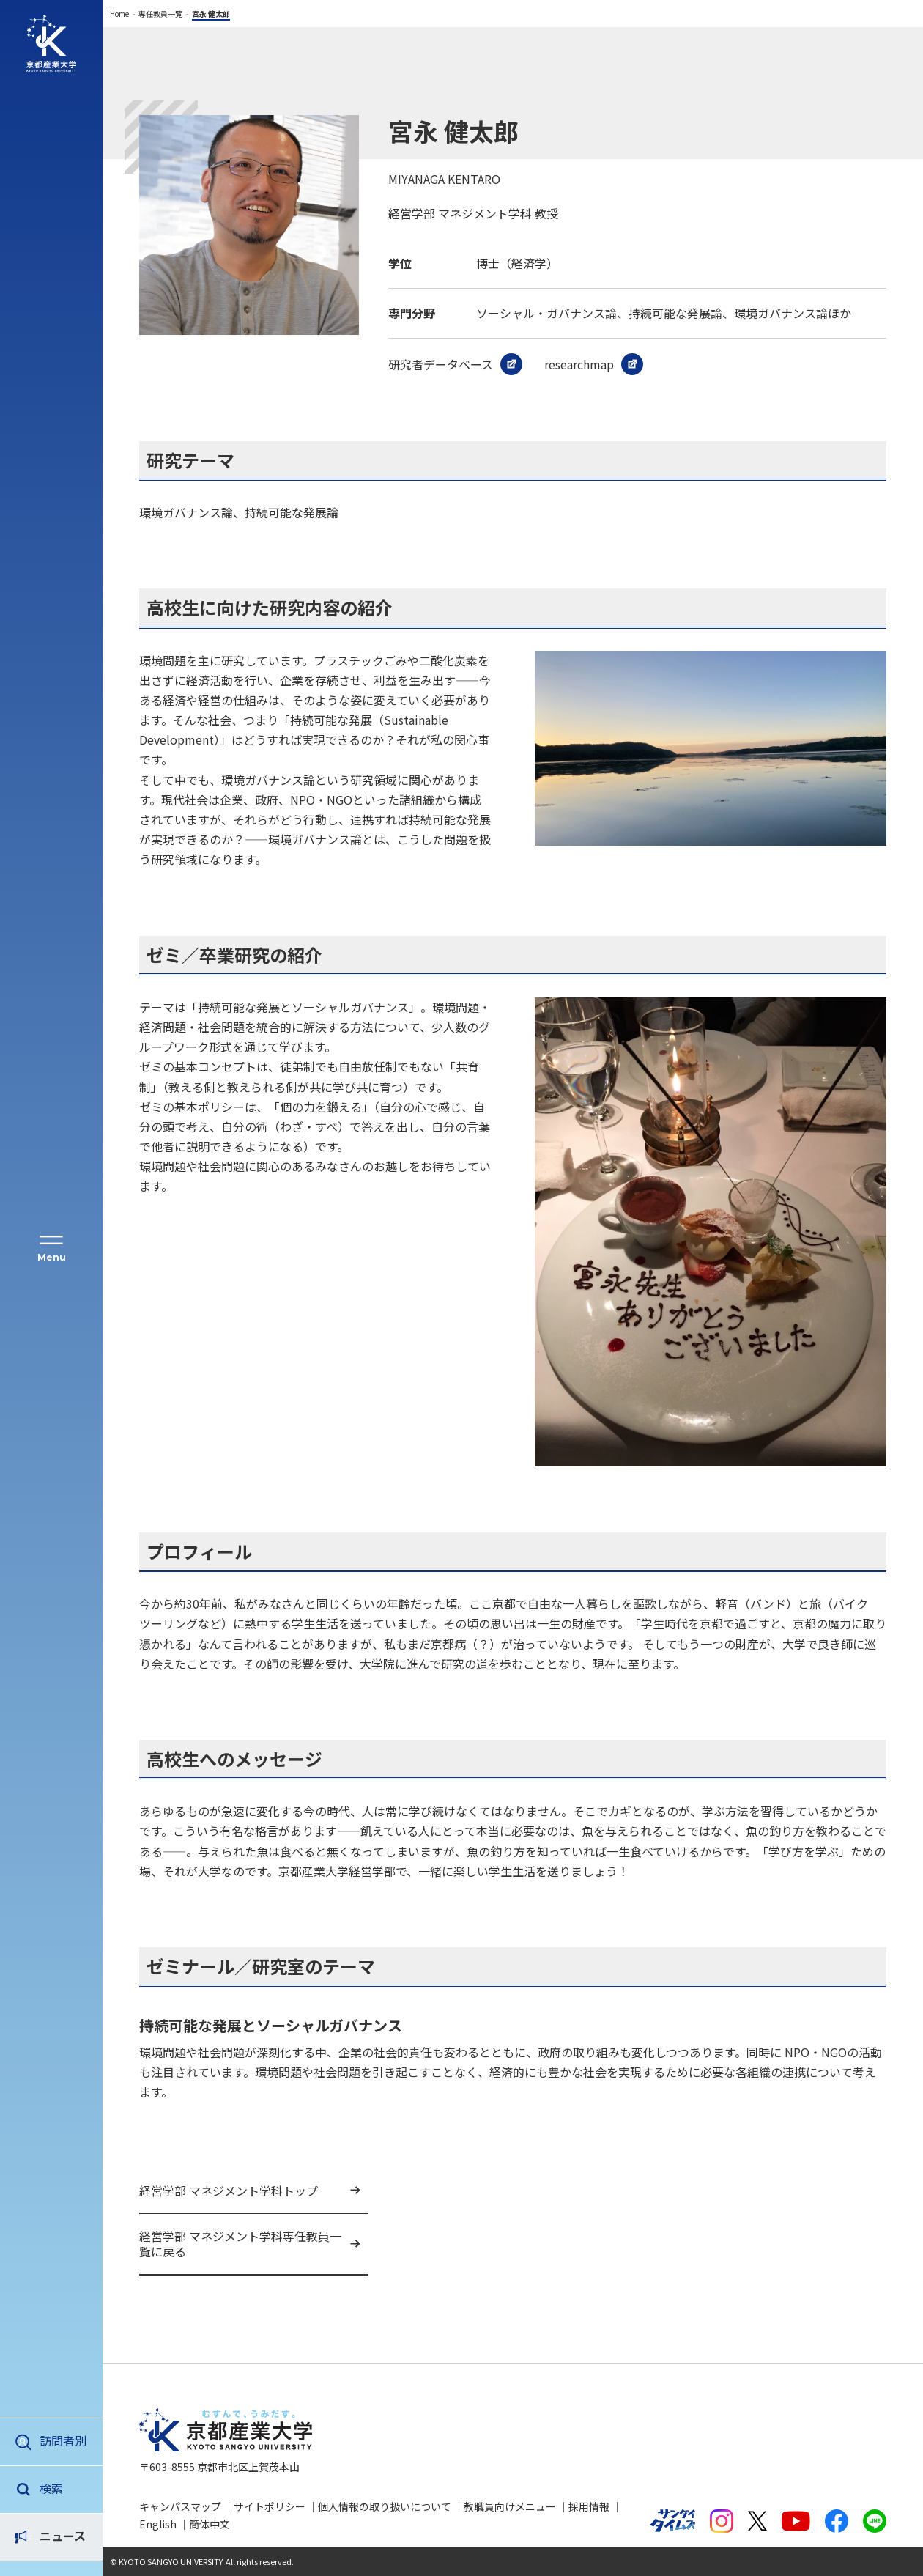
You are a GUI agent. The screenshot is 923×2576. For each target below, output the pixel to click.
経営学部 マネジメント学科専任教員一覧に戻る (240, 2243)
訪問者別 (63, 2440)
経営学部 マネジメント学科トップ (228, 2190)
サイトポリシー (269, 2506)
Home (119, 13)
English (158, 2524)
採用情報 (588, 2506)
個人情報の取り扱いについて (384, 2506)
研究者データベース (440, 364)
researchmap (579, 364)
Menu (51, 1257)
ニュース (63, 2488)
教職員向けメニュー (510, 2506)
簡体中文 (209, 2524)
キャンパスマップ (180, 2506)
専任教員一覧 (160, 13)
